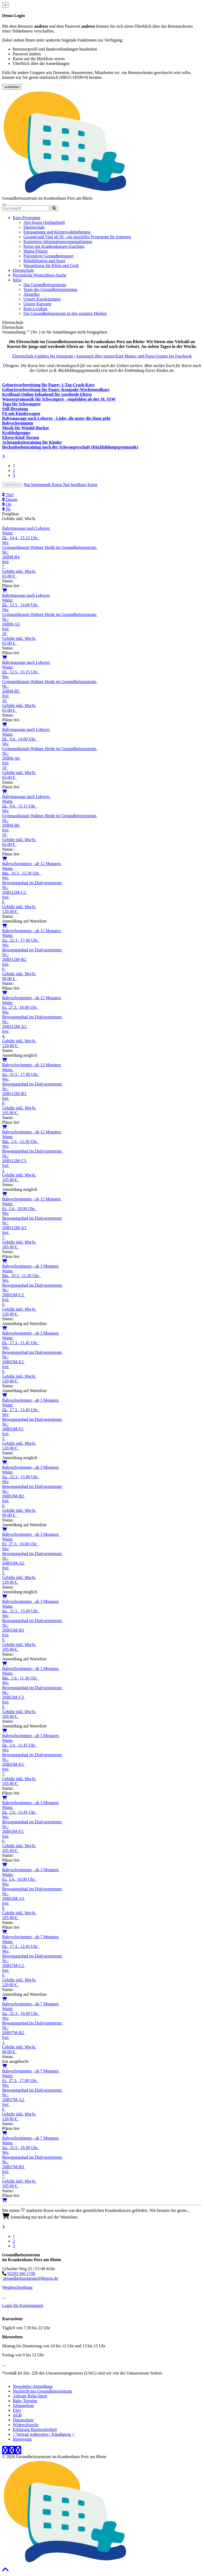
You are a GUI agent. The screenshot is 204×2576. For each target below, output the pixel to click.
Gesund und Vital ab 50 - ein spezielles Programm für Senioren (77, 236)
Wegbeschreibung (17, 2287)
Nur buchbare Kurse (80, 484)
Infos (17, 280)
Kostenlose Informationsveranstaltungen (57, 241)
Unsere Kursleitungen (42, 299)
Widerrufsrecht (25, 2424)
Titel (8, 494)
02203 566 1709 (21, 2273)
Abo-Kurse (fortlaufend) (44, 222)
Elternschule (34, 227)
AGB (17, 2415)
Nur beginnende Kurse (43, 484)
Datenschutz (23, 2420)
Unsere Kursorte (37, 304)
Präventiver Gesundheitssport (48, 256)
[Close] (5, 5)
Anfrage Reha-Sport (30, 2396)
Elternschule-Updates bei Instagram (42, 356)
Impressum (22, 2439)
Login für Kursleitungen (23, 2305)
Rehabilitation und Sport (44, 260)
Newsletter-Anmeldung (33, 2386)
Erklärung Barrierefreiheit (35, 2429)
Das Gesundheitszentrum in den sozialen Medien (65, 313)
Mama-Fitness (35, 251)
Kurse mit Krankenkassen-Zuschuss (53, 246)
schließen (11, 87)
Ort (6, 504)
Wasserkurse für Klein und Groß (51, 265)
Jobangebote (23, 2405)
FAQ (17, 2410)
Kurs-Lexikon (35, 308)
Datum (10, 499)
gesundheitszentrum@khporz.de (30, 2278)
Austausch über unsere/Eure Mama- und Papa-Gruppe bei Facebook (134, 356)
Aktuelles (31, 294)
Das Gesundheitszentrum (44, 284)
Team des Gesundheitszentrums (50, 289)
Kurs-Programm (26, 217)
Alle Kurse (12, 485)
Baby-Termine (25, 2400)
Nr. (6, 509)
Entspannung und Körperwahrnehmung (56, 232)
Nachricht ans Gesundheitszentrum (42, 2391)
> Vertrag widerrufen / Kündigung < (43, 2434)
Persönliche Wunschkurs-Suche (39, 275)
